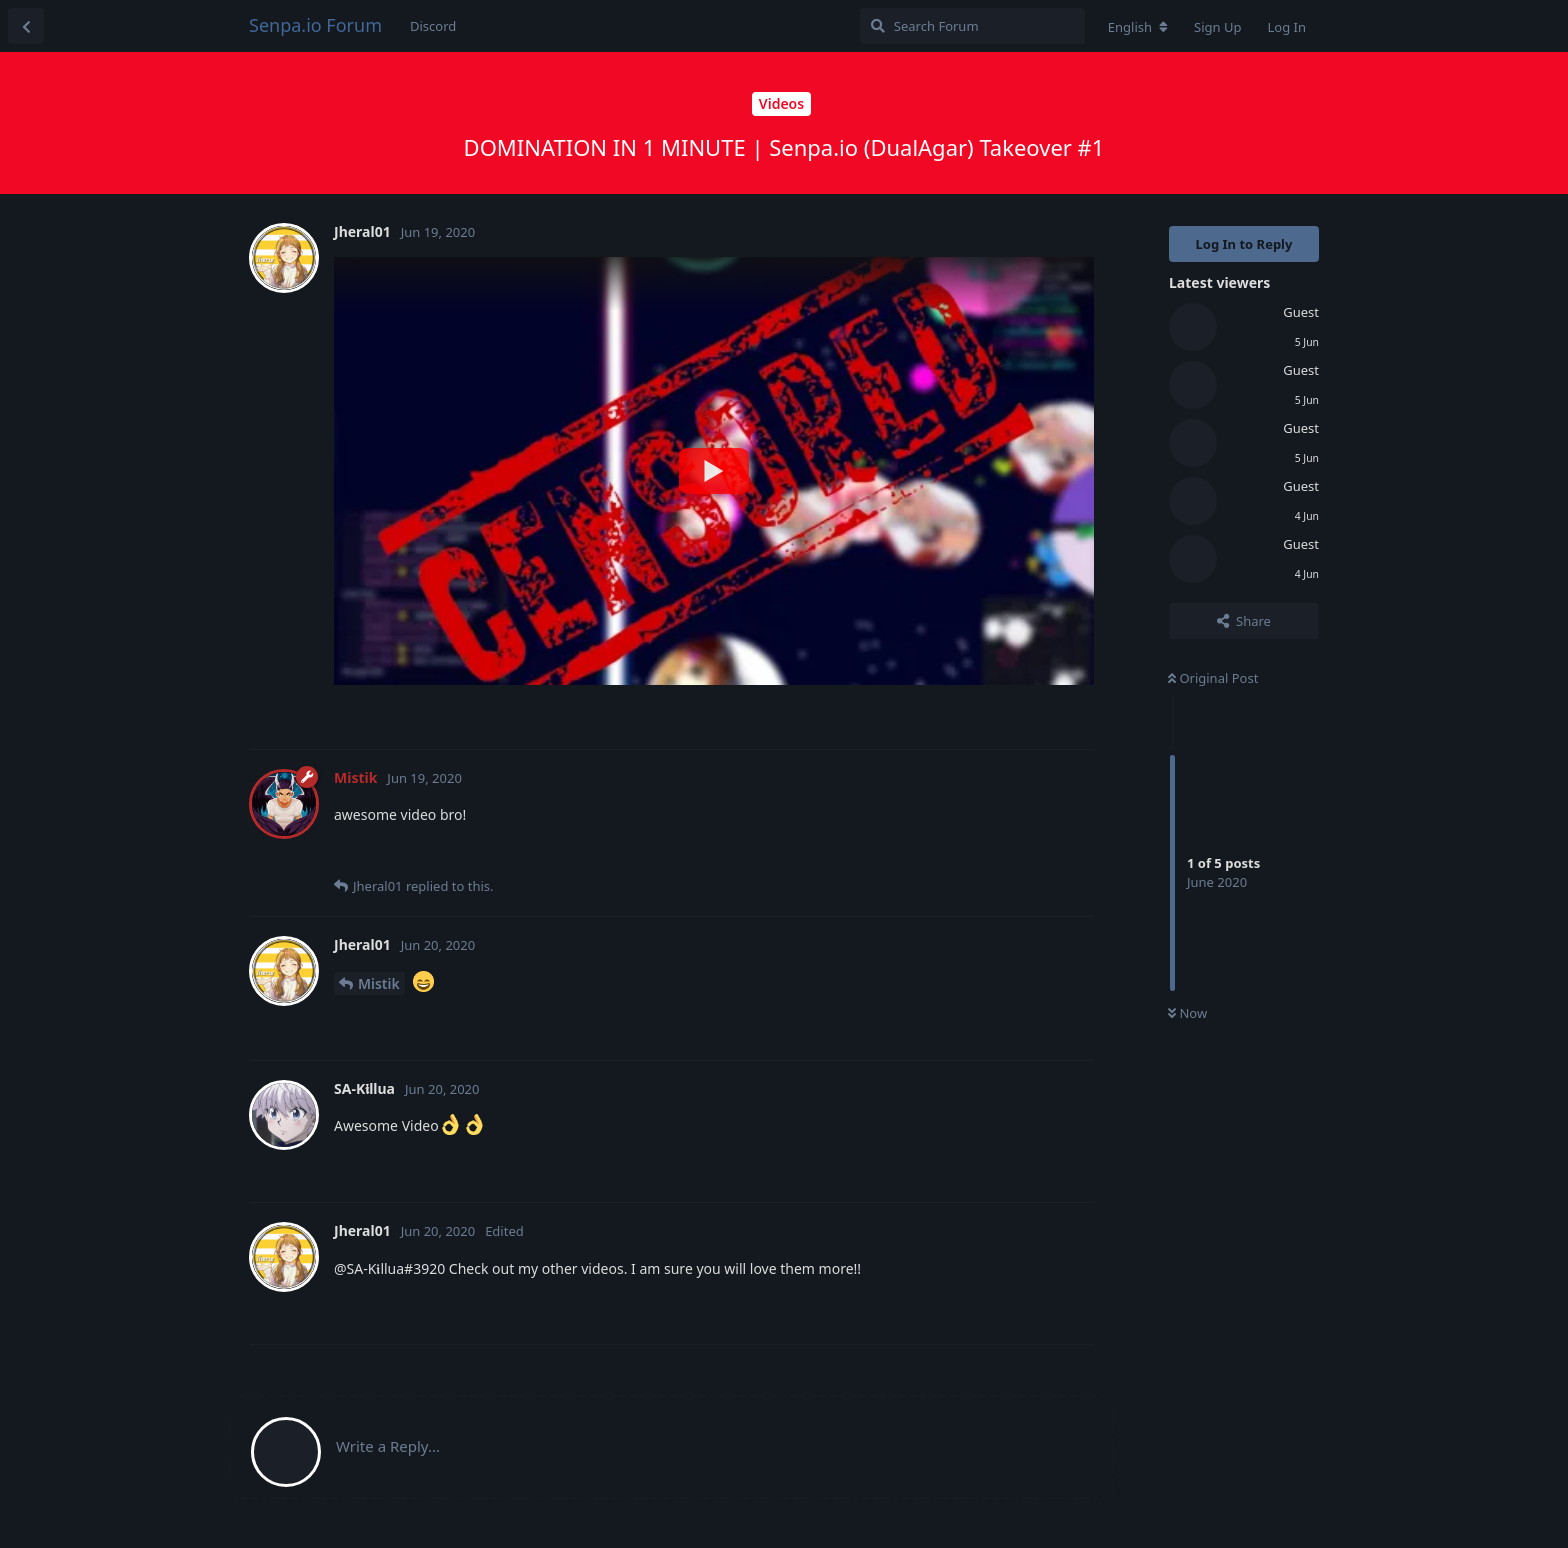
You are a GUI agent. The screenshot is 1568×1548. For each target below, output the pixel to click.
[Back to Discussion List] (26, 26)
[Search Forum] (972, 26)
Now (1187, 1013)
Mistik (379, 983)
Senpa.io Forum (315, 25)
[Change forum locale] (1138, 27)
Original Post (1213, 678)
